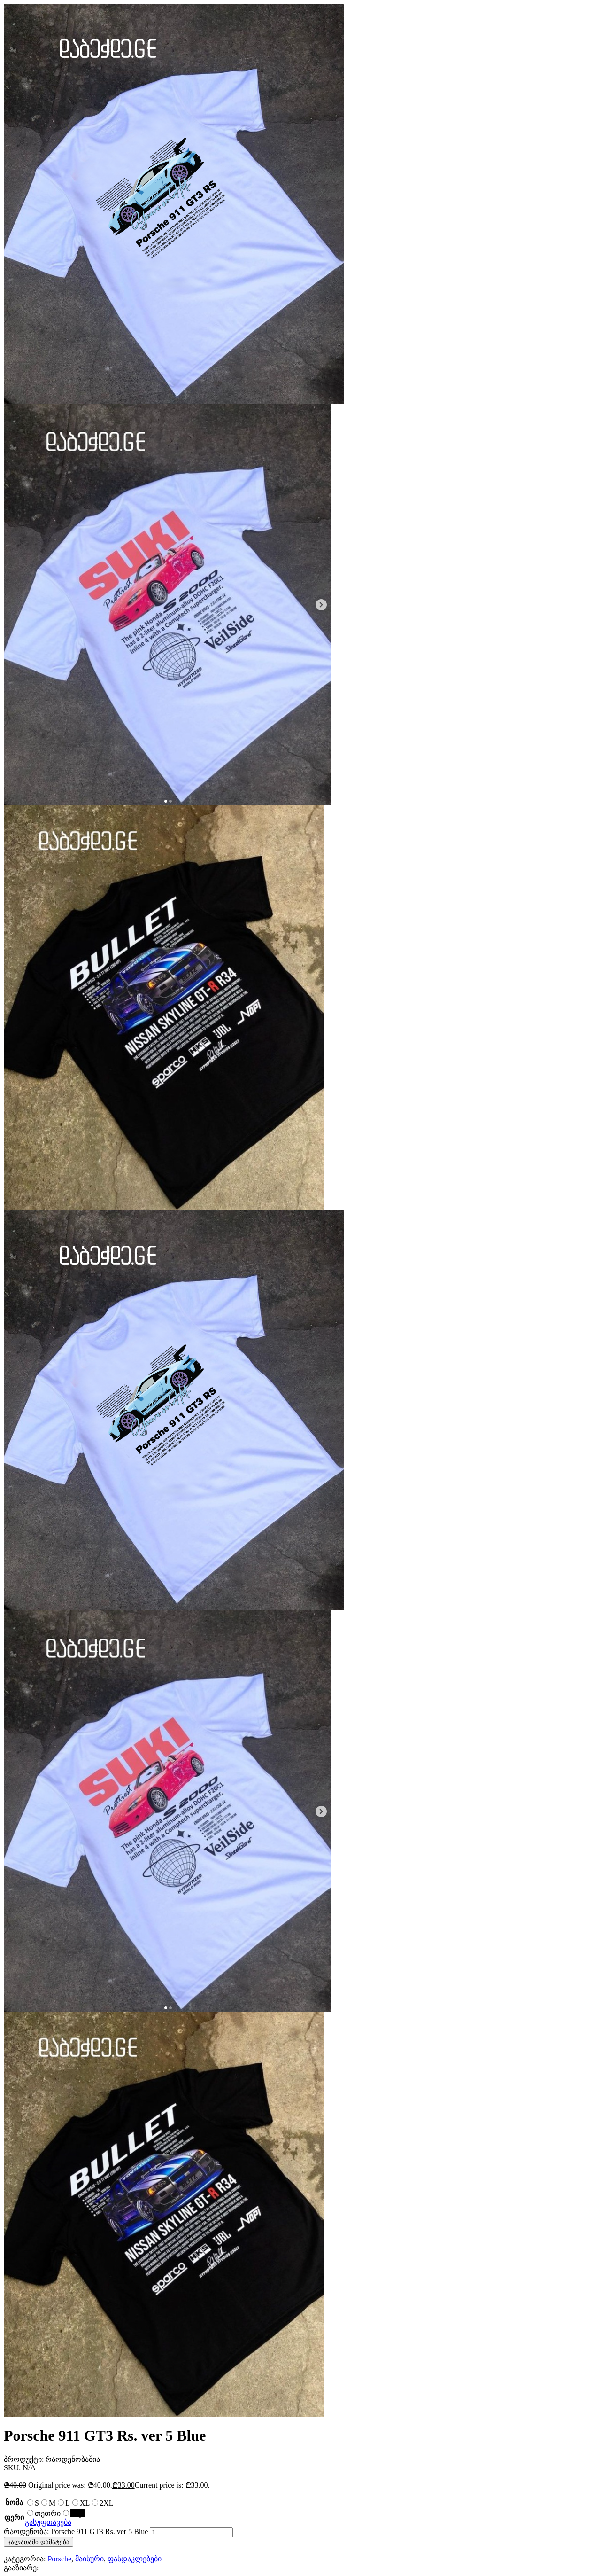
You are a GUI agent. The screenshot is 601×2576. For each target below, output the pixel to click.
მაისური (89, 2559)
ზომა (14, 2502)
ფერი (14, 2517)
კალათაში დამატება (38, 2541)
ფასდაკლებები (135, 2559)
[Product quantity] (191, 2532)
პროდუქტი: (25, 2459)
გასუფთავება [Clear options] (48, 2522)
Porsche (59, 2559)
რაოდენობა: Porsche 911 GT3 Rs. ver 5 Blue (76, 2532)
